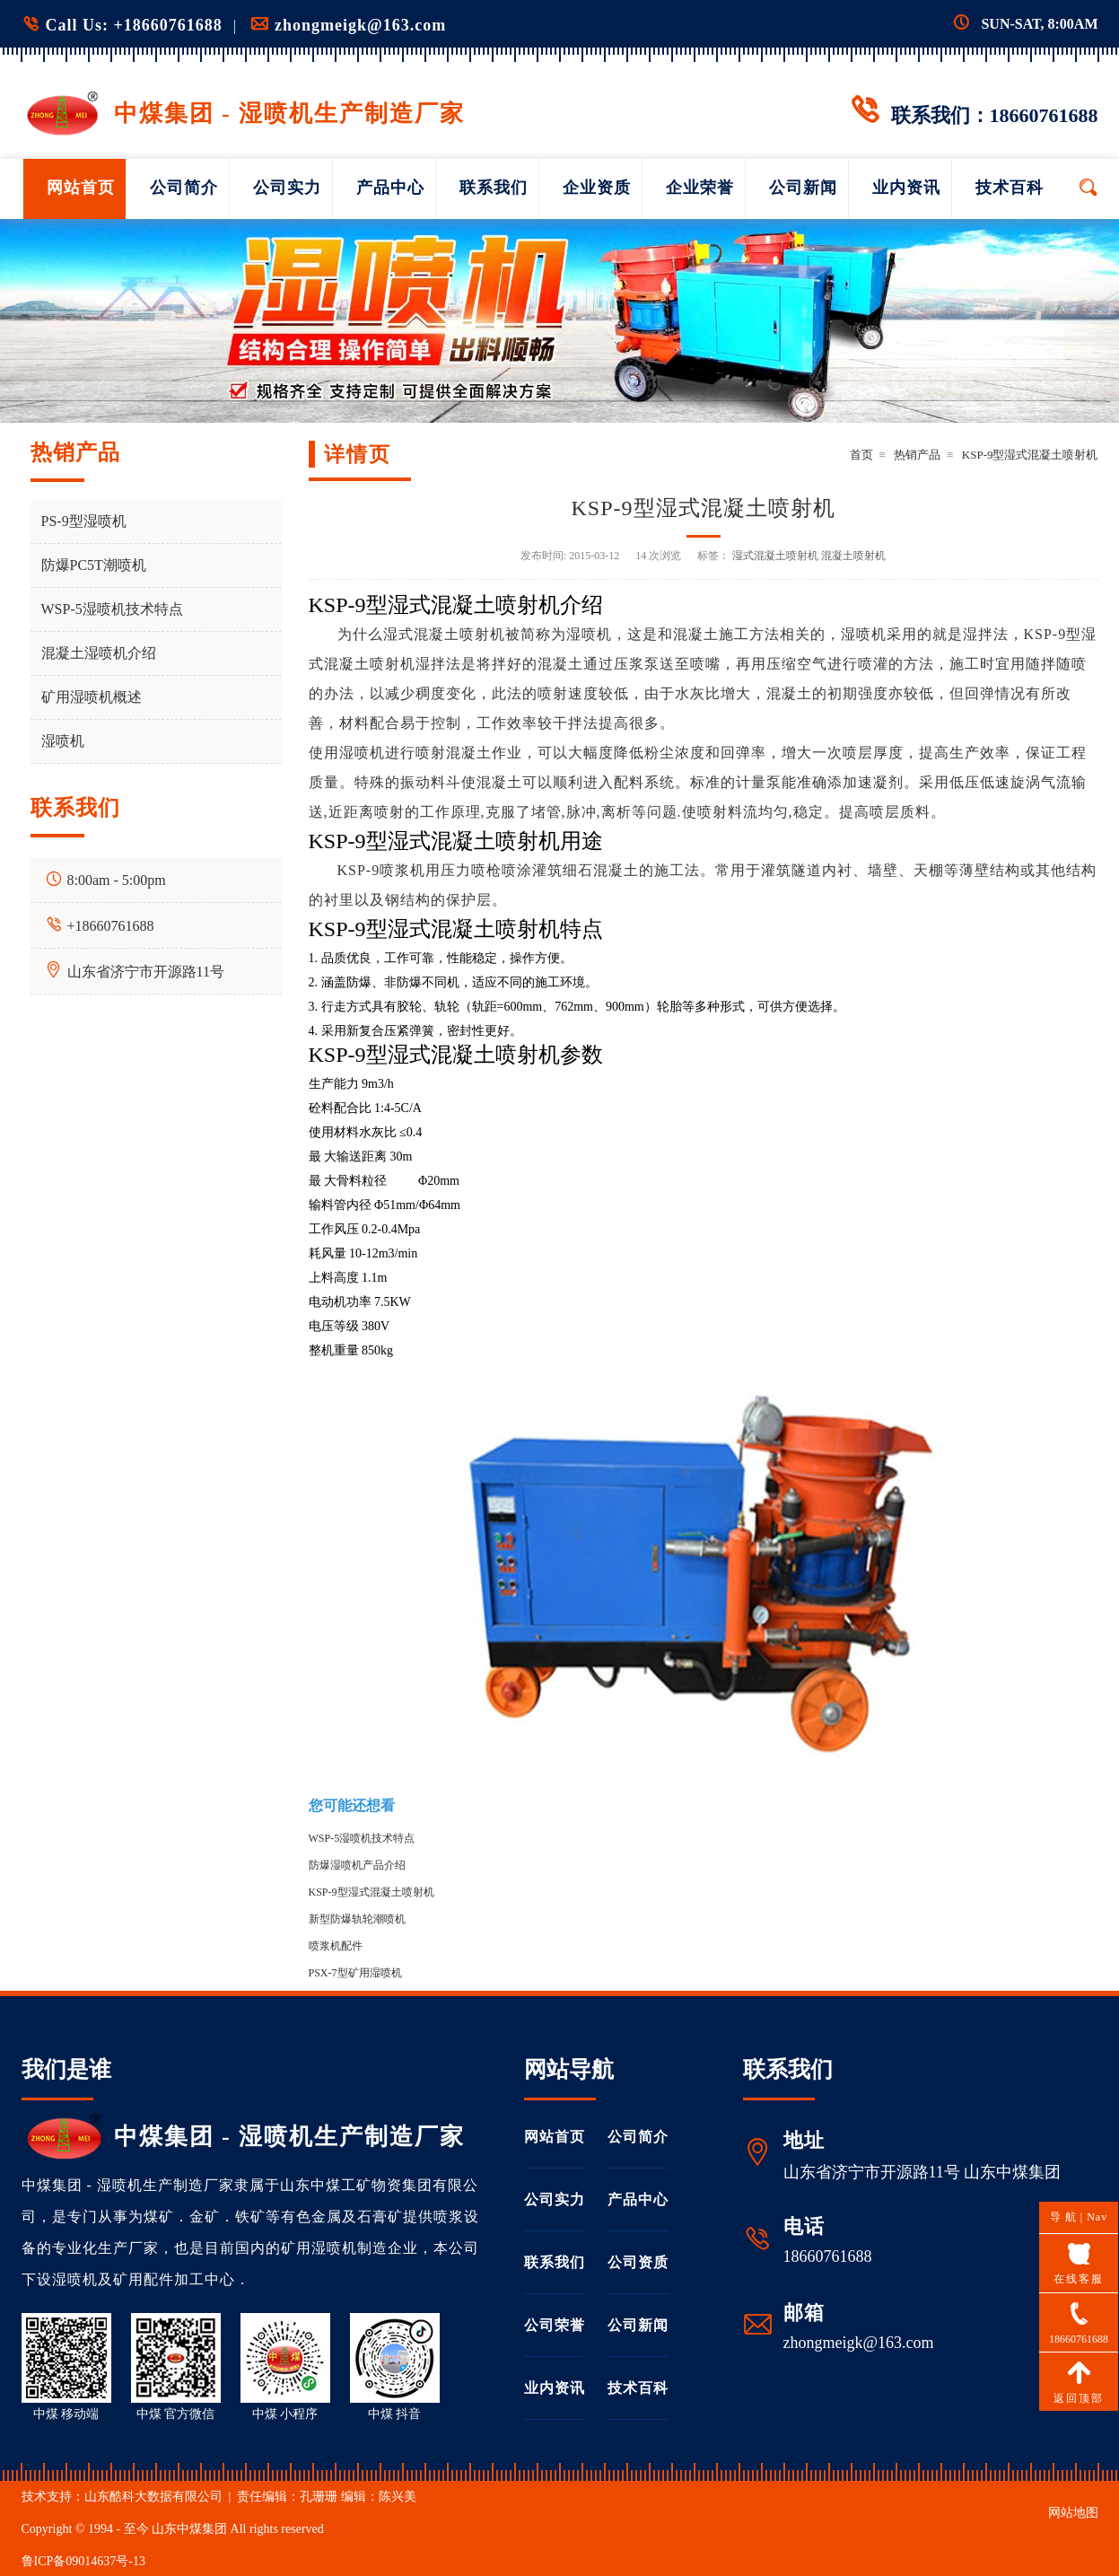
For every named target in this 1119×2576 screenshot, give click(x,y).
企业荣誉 (700, 188)
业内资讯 (906, 188)
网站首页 (81, 188)
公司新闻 (803, 188)
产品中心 (390, 188)
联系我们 (493, 188)
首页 (861, 454)
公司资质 (638, 2262)
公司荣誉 (554, 2325)
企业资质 (597, 188)
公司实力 (287, 188)
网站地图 (1073, 2512)
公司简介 (184, 188)
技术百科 (1009, 188)
